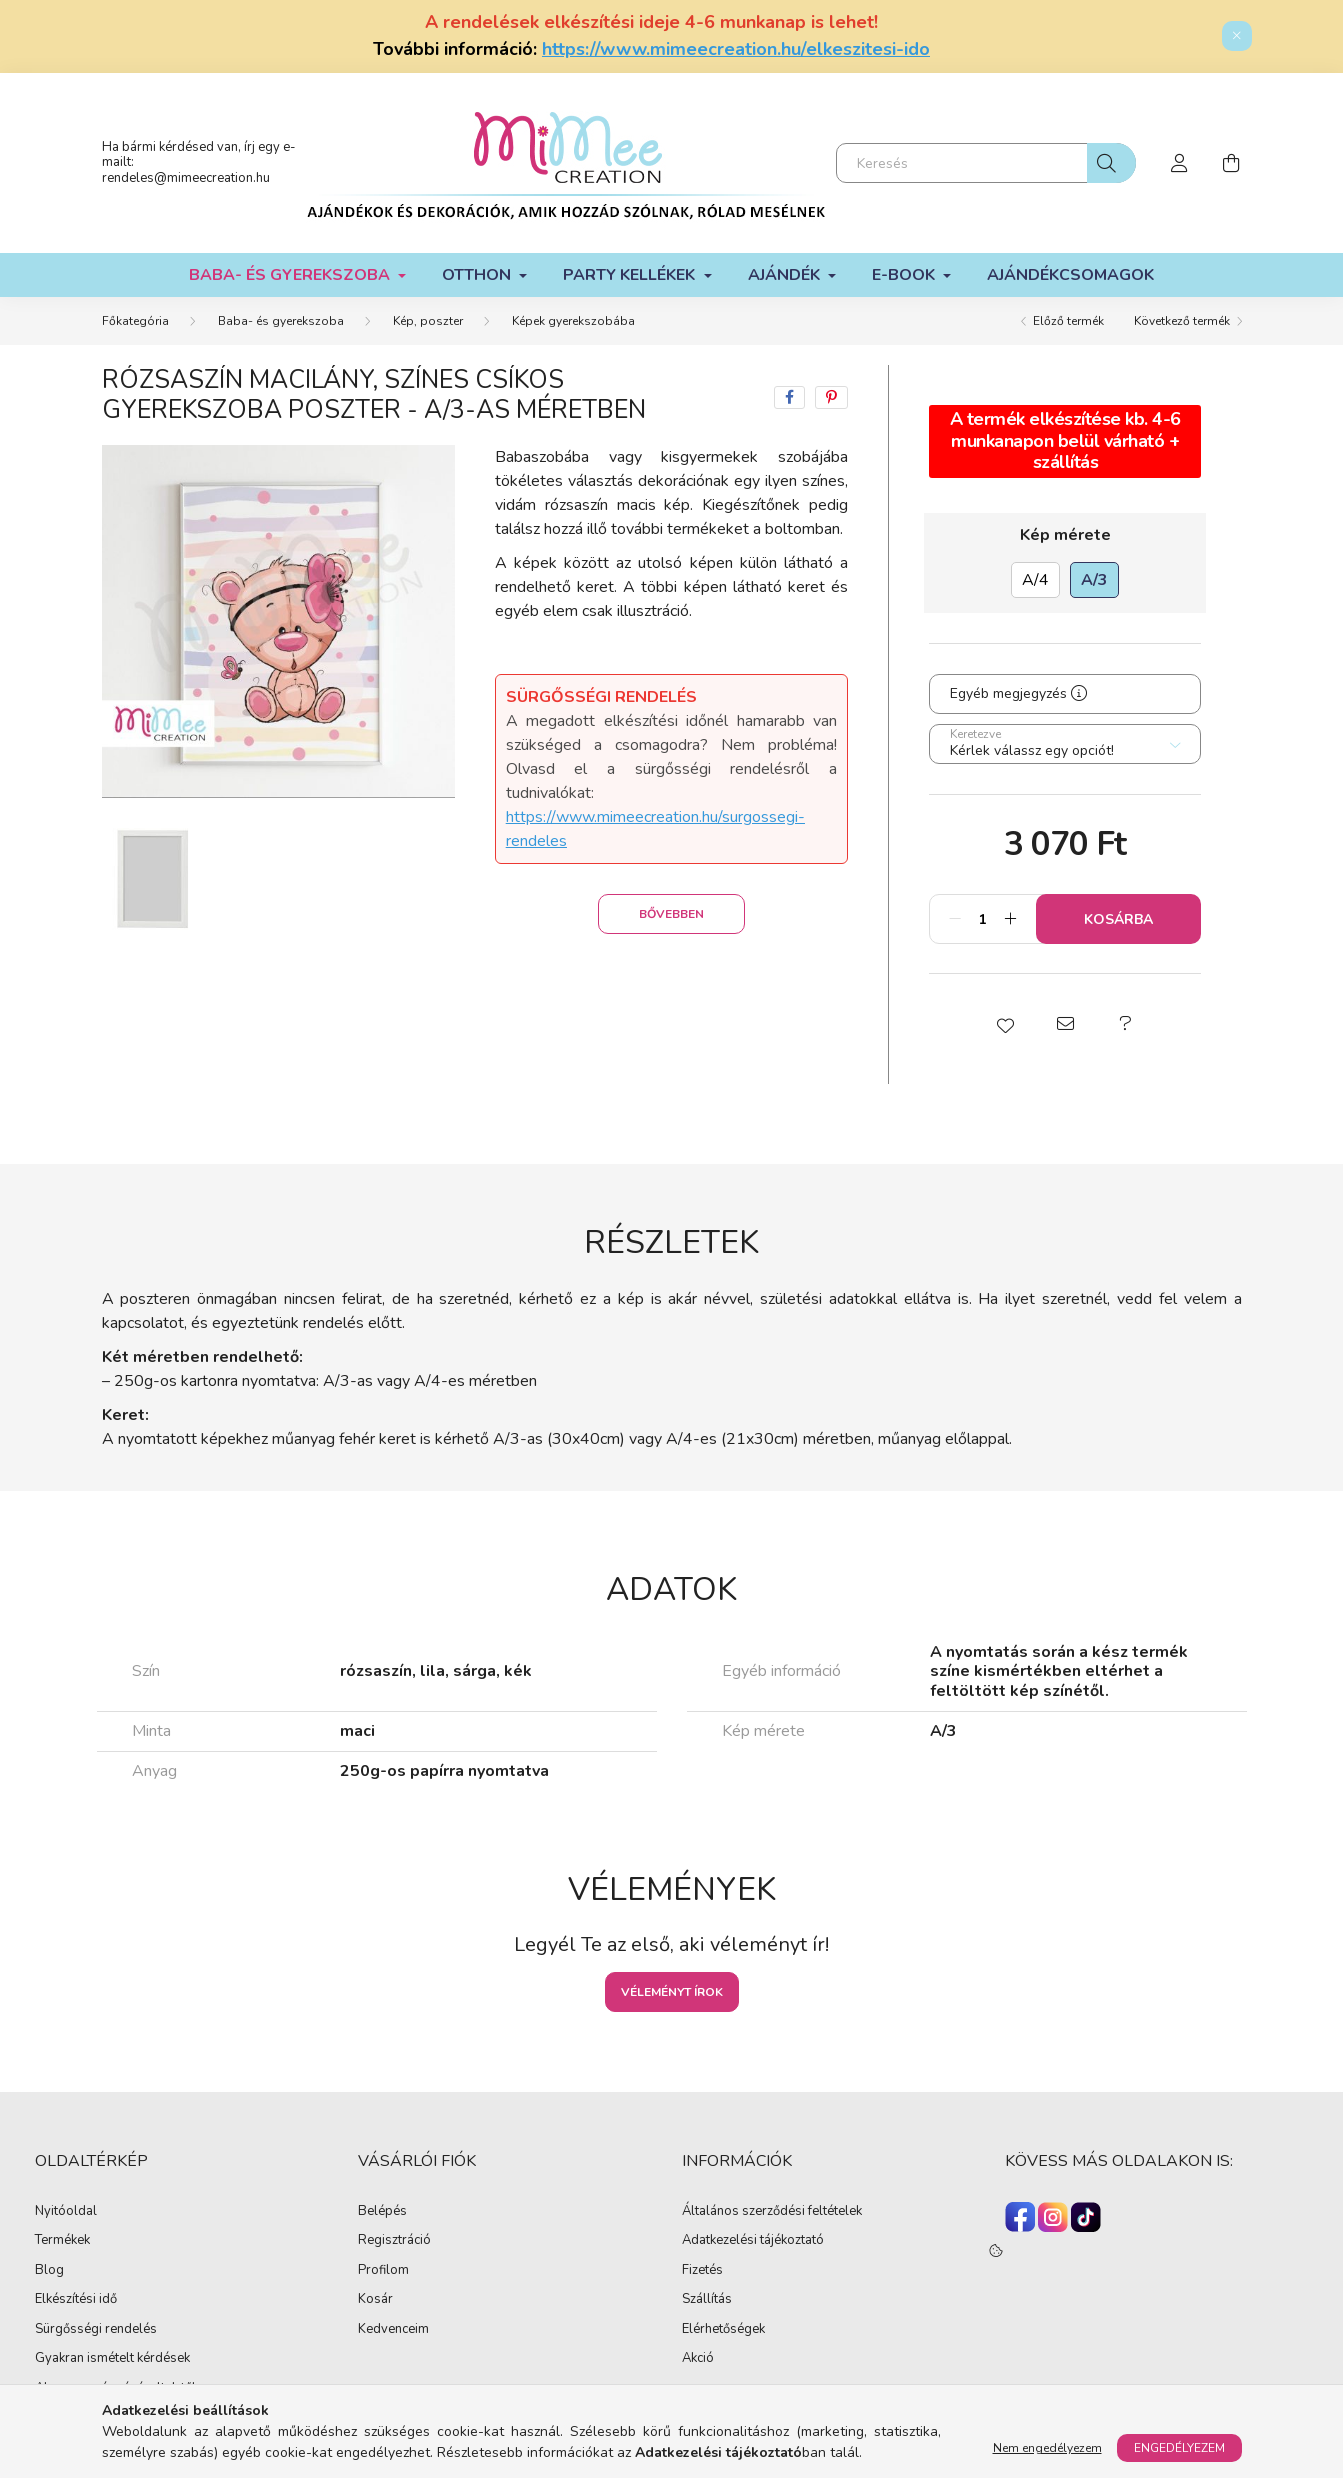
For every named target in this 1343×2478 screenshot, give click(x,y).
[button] (1005, 1024)
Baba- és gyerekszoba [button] (291, 275)
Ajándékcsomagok (1070, 275)
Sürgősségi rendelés (96, 2330)
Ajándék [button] (786, 275)
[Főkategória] (135, 321)
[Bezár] (1237, 36)
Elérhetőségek (723, 2330)
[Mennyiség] (982, 919)
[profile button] (1180, 163)
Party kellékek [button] (631, 275)
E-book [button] (905, 275)
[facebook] (789, 397)
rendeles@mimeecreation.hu (186, 178)
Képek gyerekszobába (573, 321)
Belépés (382, 2212)
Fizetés (702, 2271)
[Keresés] (986, 163)
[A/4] (1035, 580)
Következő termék (1182, 321)
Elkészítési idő (76, 2300)
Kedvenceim (393, 2330)
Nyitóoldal (66, 2212)
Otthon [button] (478, 275)
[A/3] (1094, 580)
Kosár (375, 2300)
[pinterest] (831, 397)
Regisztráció (394, 2241)
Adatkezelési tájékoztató (753, 2241)
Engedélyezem (1179, 2448)
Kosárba (1118, 919)
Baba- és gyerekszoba (281, 321)
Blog (49, 2271)
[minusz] (955, 919)
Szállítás (707, 2300)
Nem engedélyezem (1047, 2448)
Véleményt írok (672, 1992)
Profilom (383, 2271)
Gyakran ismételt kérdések (112, 2359)
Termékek (62, 2241)
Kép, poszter (428, 321)
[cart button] (1232, 163)
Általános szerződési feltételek (772, 2212)
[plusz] (1010, 919)
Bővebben (671, 914)
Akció (698, 2359)
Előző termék (1068, 321)
